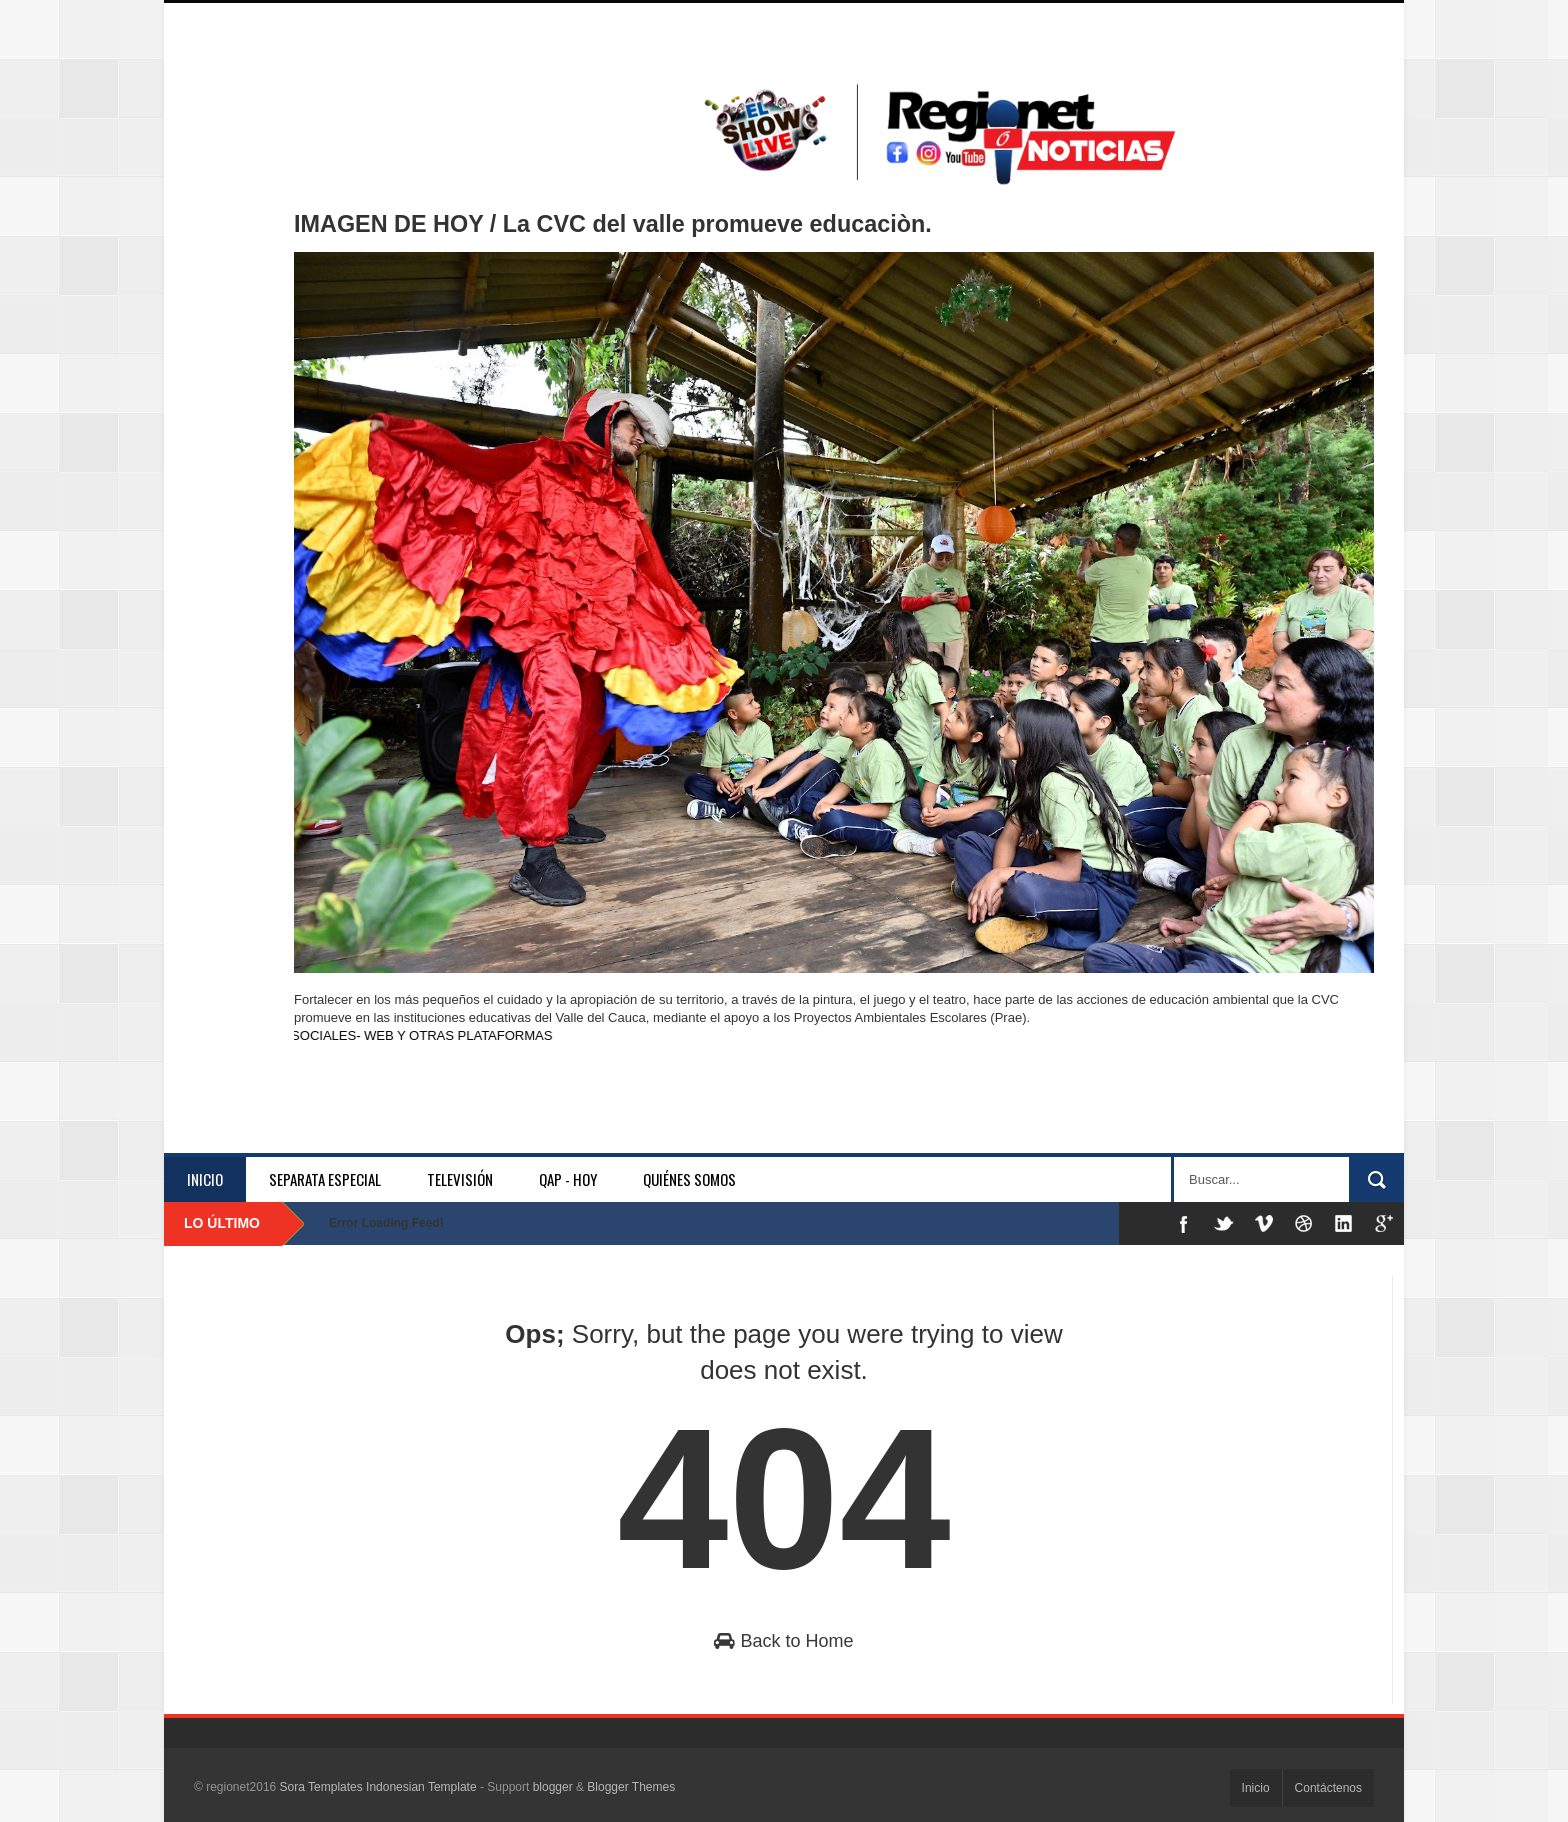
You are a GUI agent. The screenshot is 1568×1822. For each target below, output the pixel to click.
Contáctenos (1328, 1788)
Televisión (460, 1179)
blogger (553, 1787)
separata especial (325, 1179)
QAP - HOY (568, 1179)
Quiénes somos (689, 1179)
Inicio (205, 1179)
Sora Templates (321, 1787)
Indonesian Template (421, 1787)
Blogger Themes (631, 1787)
